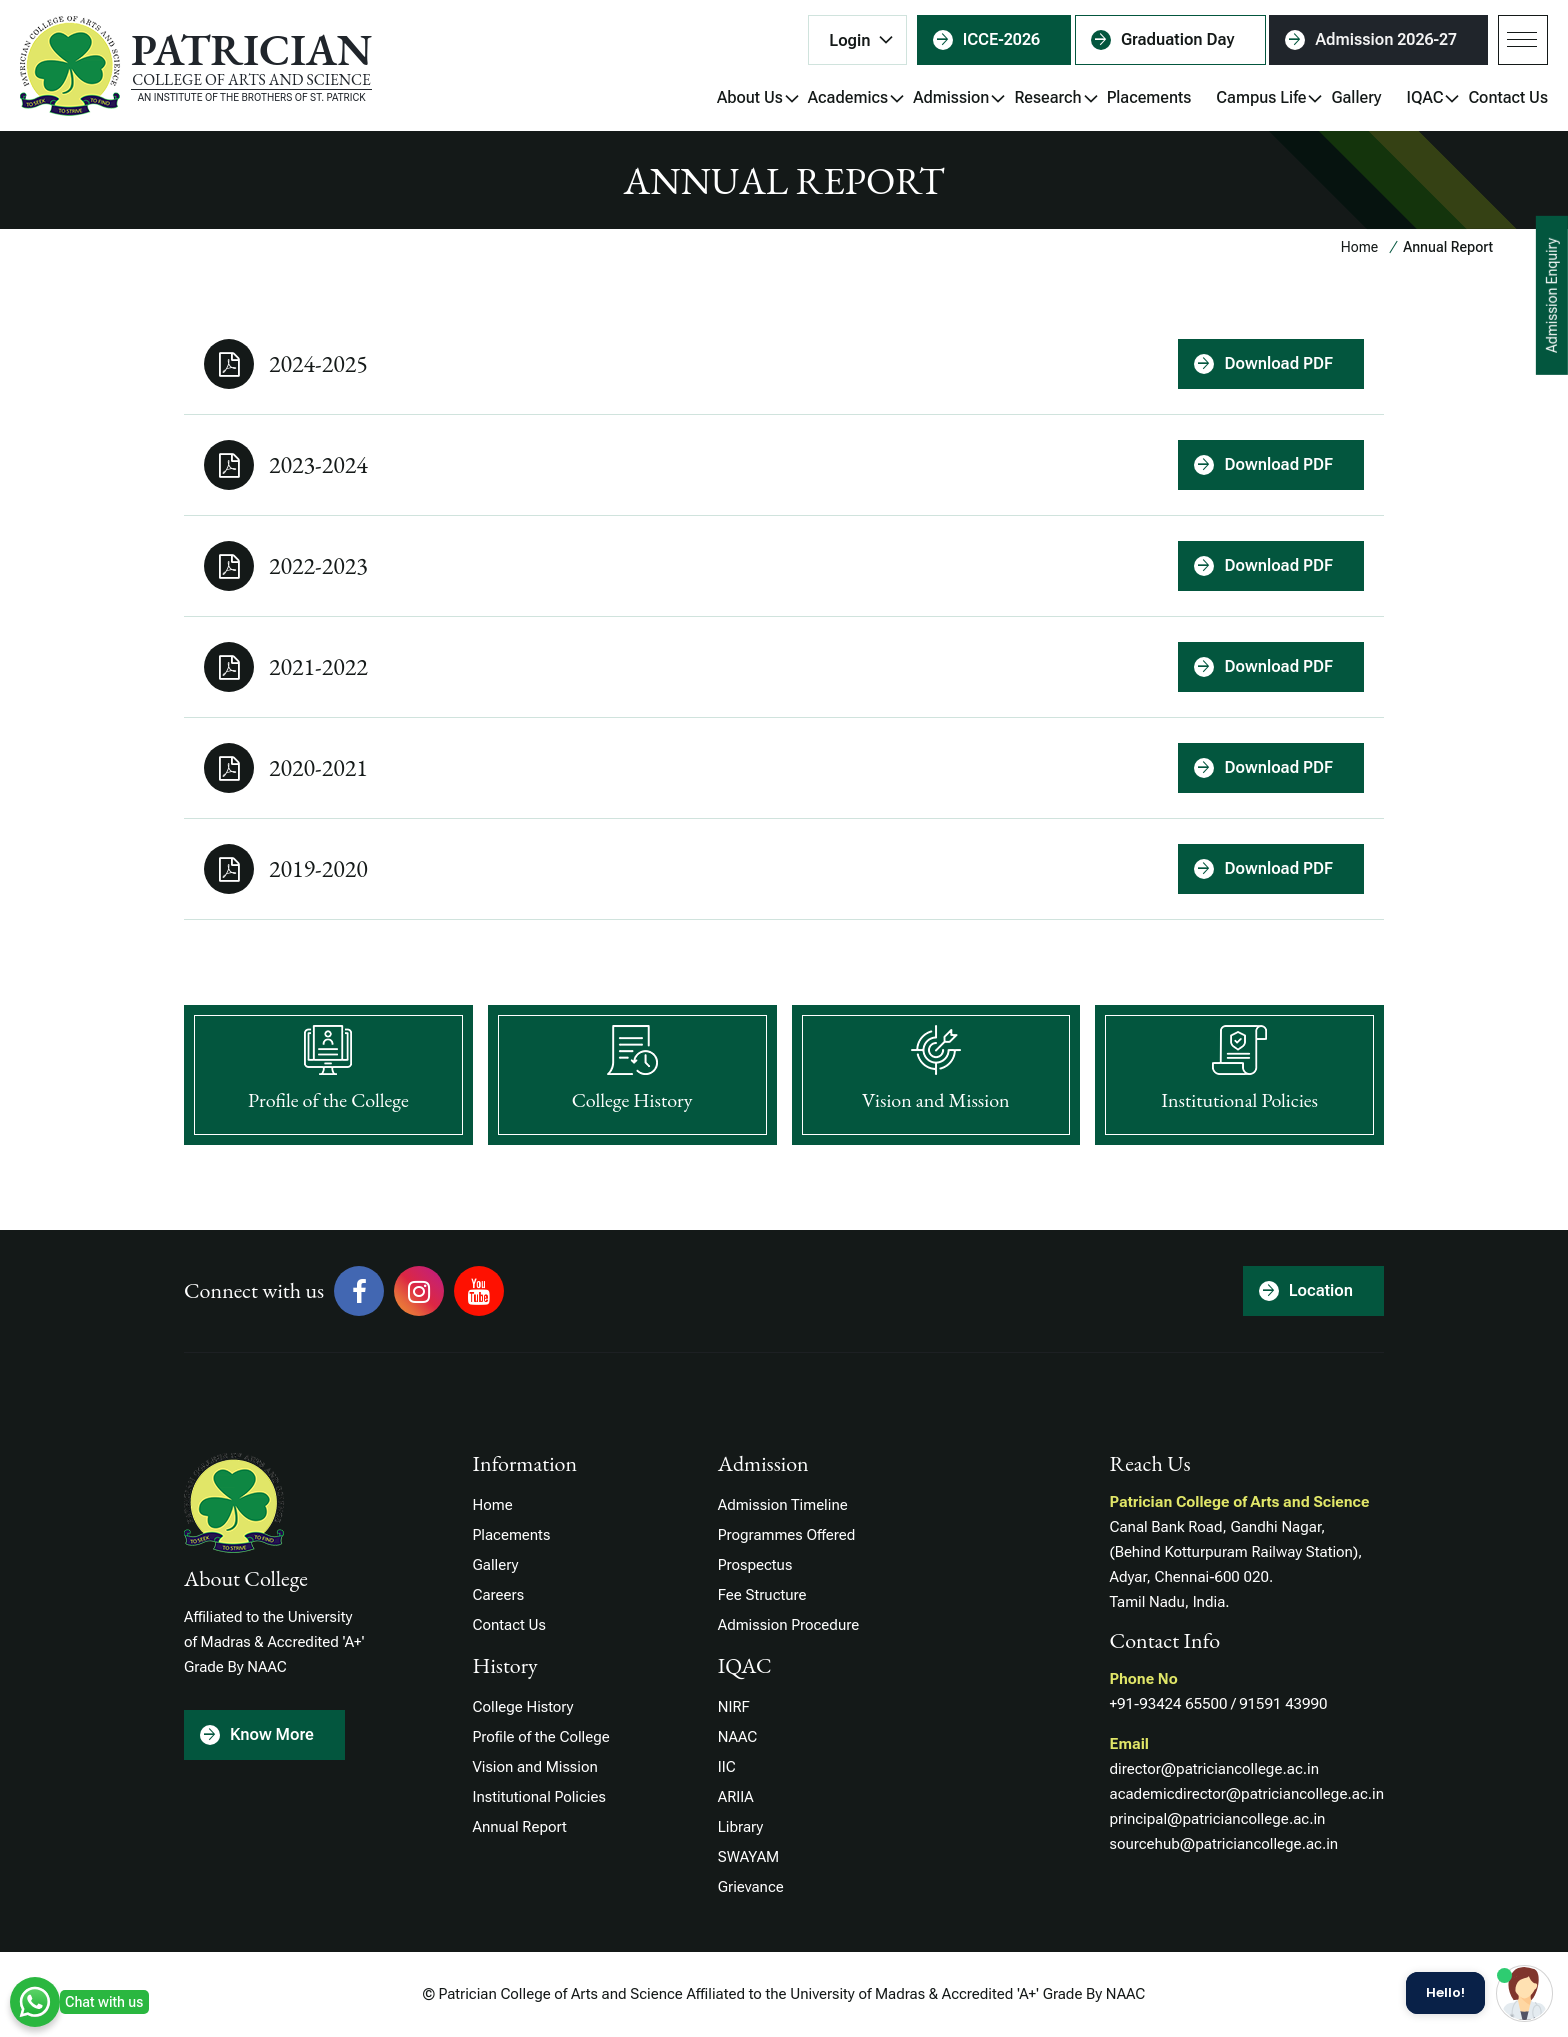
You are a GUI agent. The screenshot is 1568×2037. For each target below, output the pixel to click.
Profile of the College (541, 1737)
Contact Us (1508, 97)
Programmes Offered (786, 1535)
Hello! (1445, 1993)
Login (849, 40)
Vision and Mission (535, 1767)
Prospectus (755, 1565)
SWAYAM (748, 1857)
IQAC (1425, 100)
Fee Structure (762, 1595)
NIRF (734, 1707)
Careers (499, 1595)
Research (1047, 100)
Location (1321, 1290)
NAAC (737, 1737)
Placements (1149, 97)
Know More (272, 1734)
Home (1359, 247)
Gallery (1356, 97)
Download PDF (1278, 363)
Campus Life (1261, 100)
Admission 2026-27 (1386, 39)
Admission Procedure (788, 1625)
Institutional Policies (539, 1797)
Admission (951, 100)
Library (740, 1827)
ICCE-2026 (1001, 39)
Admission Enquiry (1552, 295)
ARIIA (736, 1797)
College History (523, 1707)
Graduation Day (1178, 39)
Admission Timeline (783, 1505)
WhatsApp (35, 2002)
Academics (848, 100)
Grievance (751, 1887)
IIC (727, 1767)
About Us (750, 100)
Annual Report (520, 1827)
